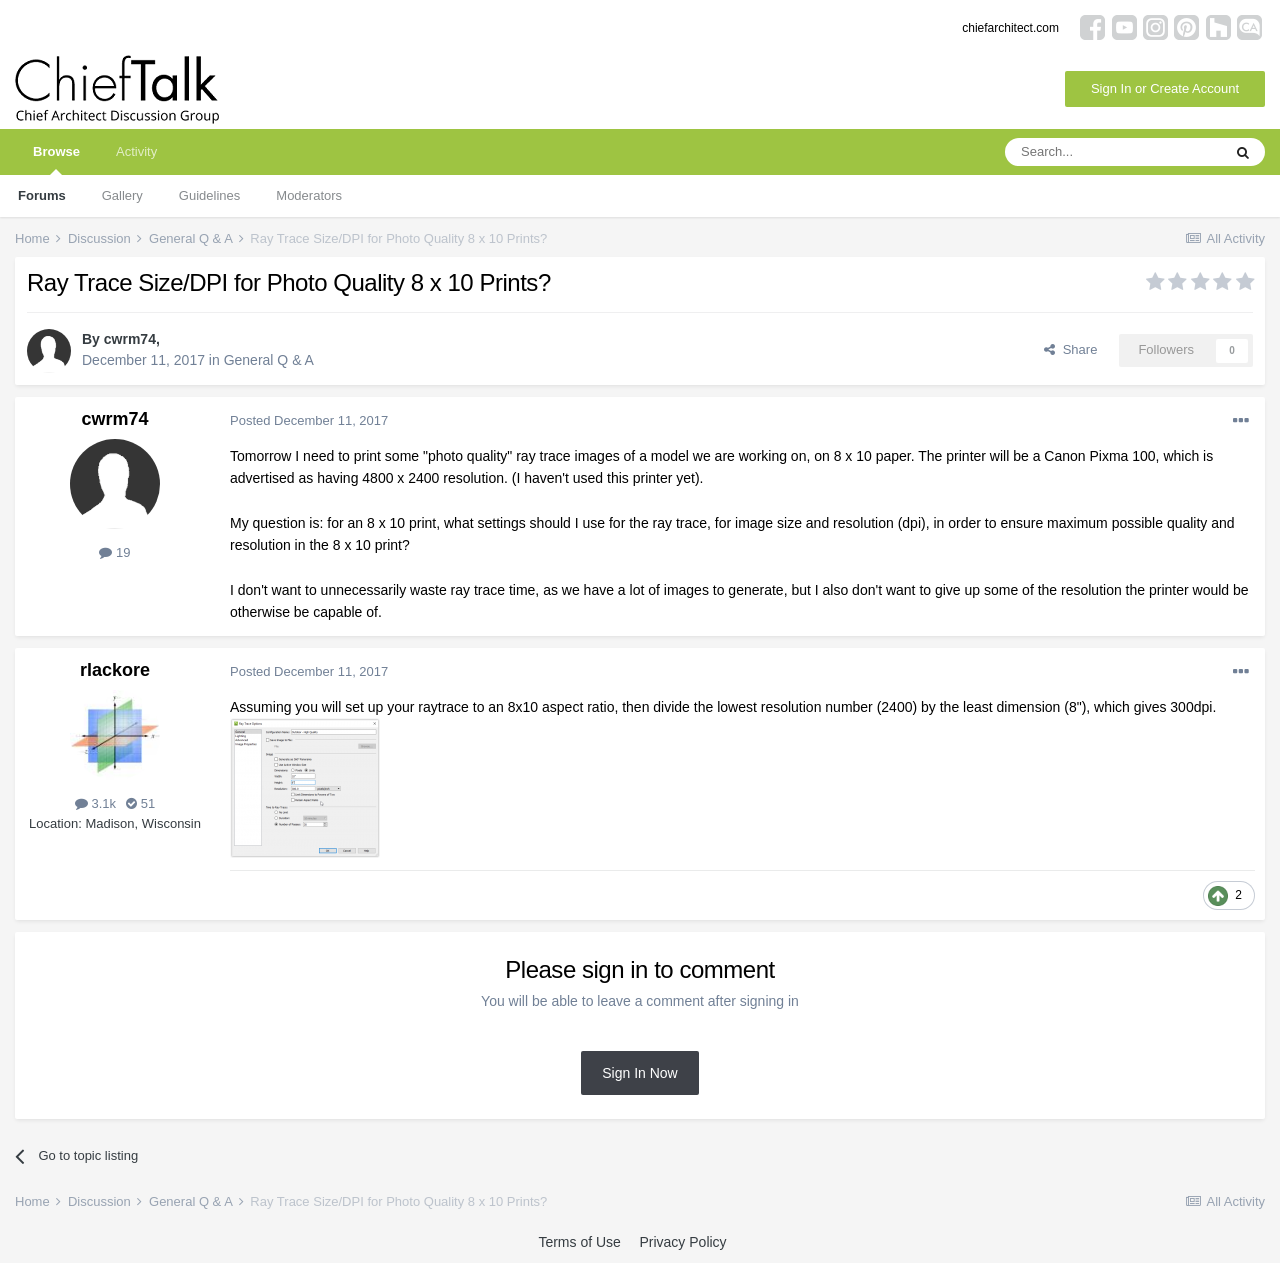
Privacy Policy (682, 1242)
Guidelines (209, 195)
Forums (42, 195)
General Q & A (269, 360)
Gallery (122, 195)
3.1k (95, 803)
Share (1070, 349)
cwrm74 (130, 339)
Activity (136, 151)
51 (140, 803)
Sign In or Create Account (1165, 88)
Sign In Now (639, 1073)
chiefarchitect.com (1010, 28)
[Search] (1113, 152)
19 (114, 552)
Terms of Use (579, 1242)
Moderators (309, 195)
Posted (309, 420)
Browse (56, 159)
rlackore (115, 670)
